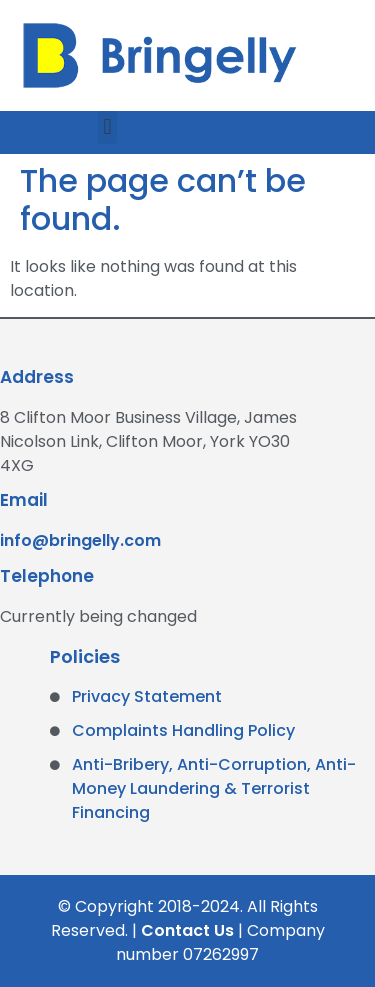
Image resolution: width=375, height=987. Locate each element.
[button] (107, 127)
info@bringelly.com (80, 540)
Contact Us (187, 930)
